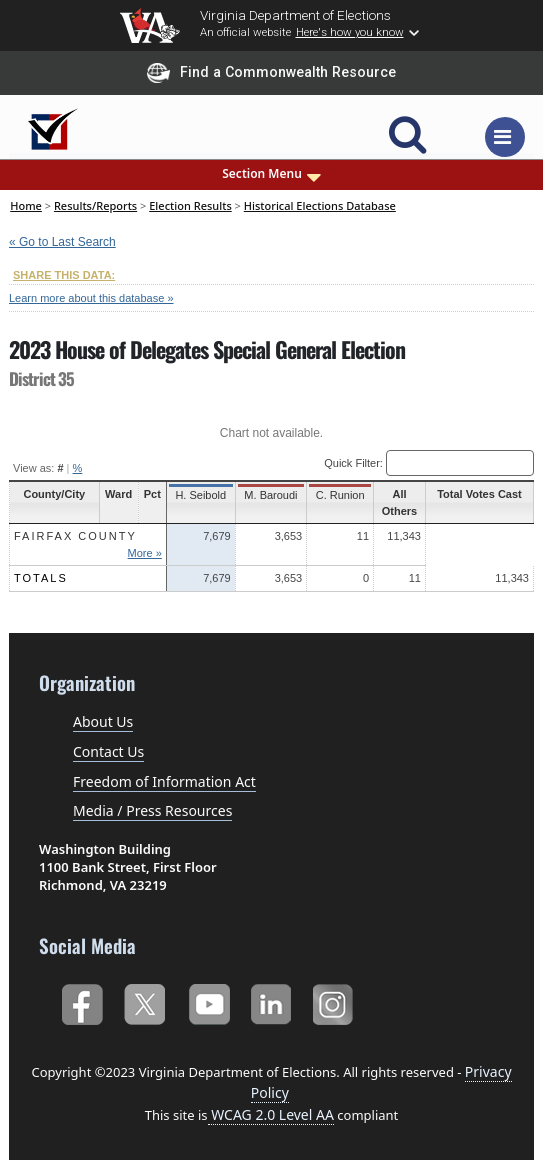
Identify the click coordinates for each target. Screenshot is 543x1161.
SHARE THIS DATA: (64, 275)
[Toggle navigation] (505, 137)
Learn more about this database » (91, 298)
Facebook (81, 1002)
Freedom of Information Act (164, 781)
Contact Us (108, 751)
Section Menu (271, 174)
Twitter (144, 1002)
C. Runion (338, 495)
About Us (103, 721)
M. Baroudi (270, 495)
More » (146, 553)
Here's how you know (350, 32)
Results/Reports (95, 205)
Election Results (190, 205)
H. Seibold (201, 495)
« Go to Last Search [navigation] (62, 242)
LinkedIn (271, 1002)
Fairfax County (75, 536)
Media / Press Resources (152, 810)
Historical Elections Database (320, 205)
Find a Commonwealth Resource (271, 73)
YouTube (208, 1002)
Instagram (335, 1002)
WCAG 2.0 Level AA (271, 1114)
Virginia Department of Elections (295, 15)
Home (26, 205)
